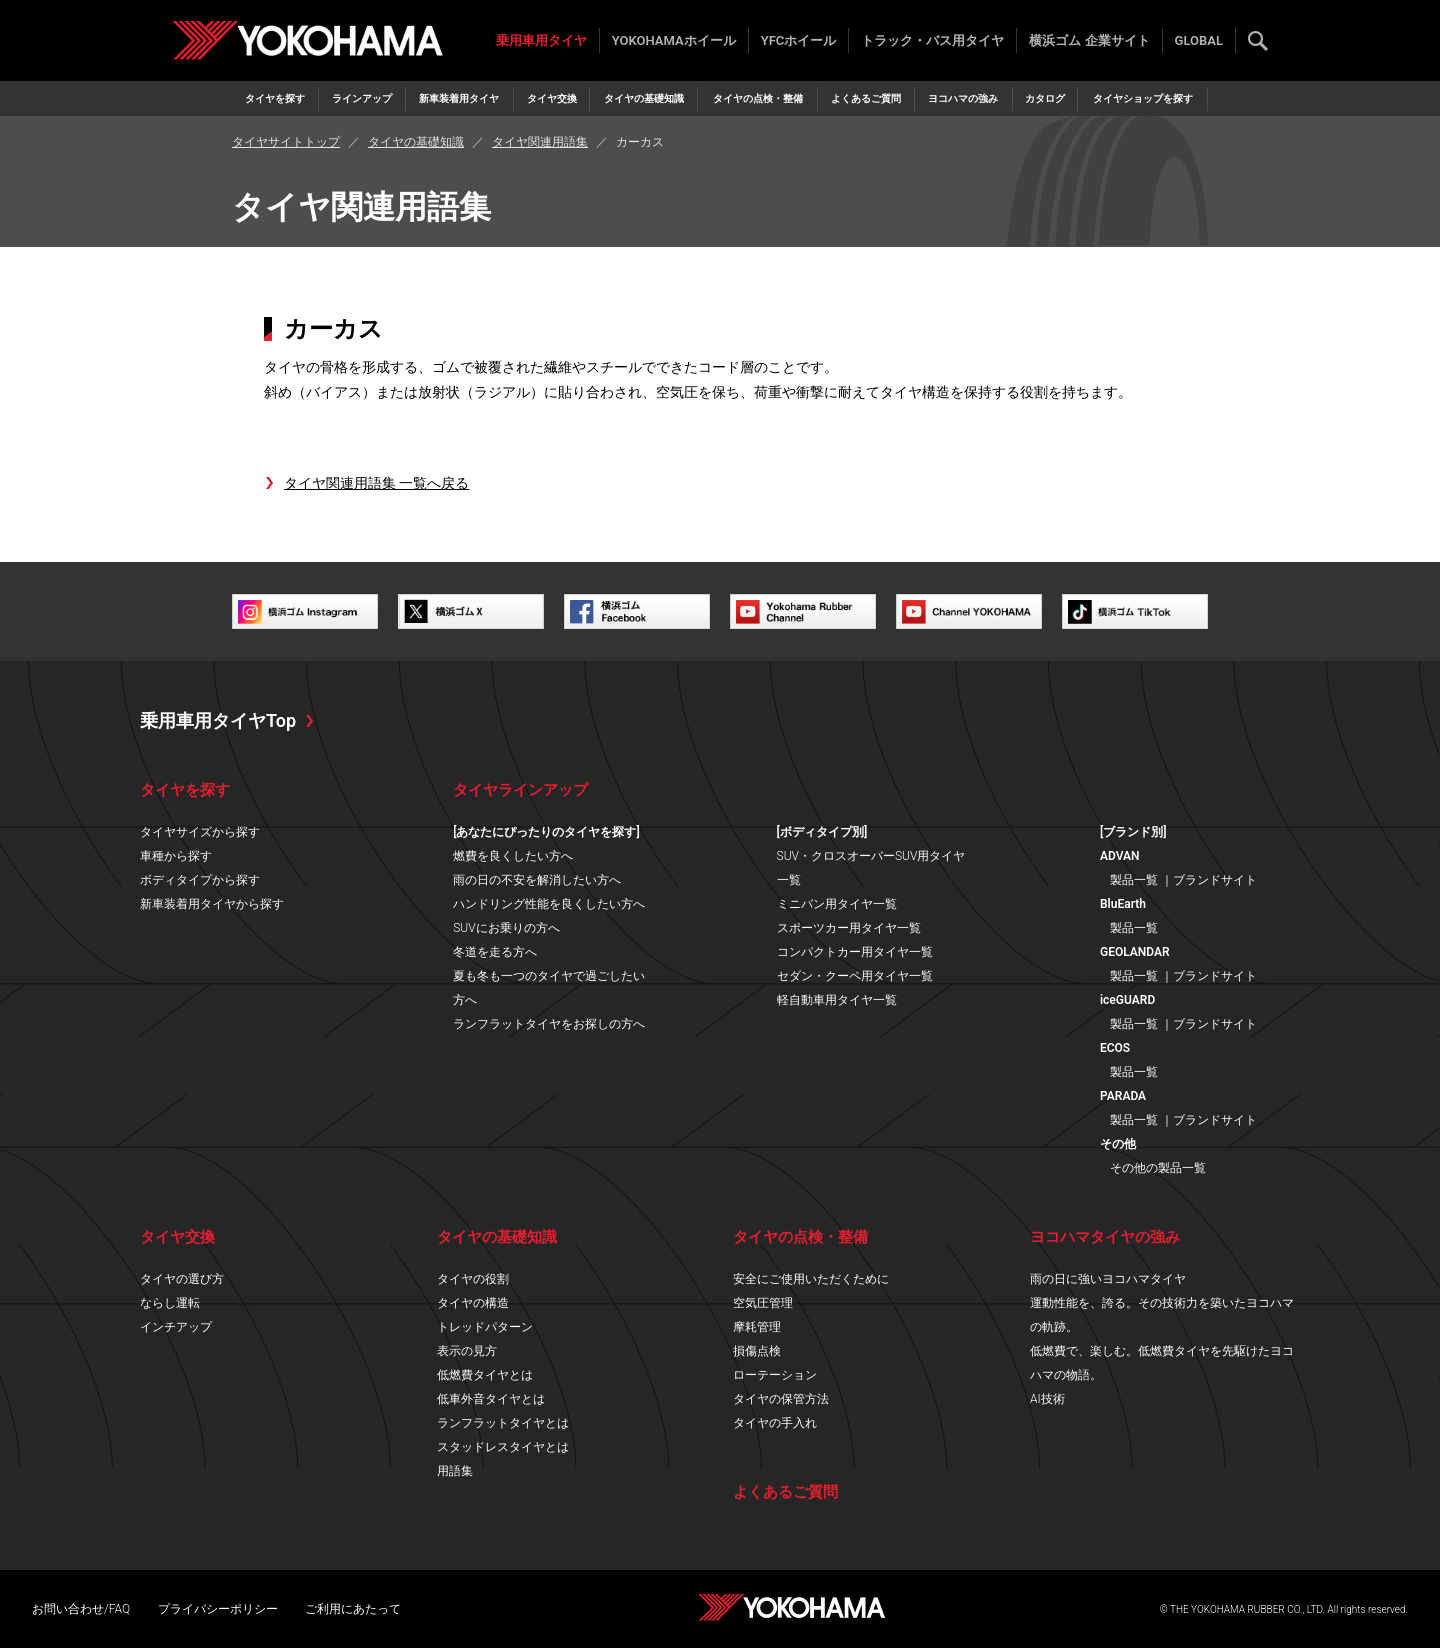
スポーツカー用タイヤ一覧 (849, 928)
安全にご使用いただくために (811, 1279)
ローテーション (775, 1375)
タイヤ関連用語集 (540, 142)
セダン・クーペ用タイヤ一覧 (855, 976)
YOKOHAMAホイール (674, 40)
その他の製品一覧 (1158, 1168)
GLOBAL (1199, 40)
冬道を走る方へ (495, 952)
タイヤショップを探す (1143, 98)
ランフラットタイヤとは (503, 1423)
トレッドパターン (485, 1327)
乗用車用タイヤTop (218, 720)
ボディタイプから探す (200, 880)
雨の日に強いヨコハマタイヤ (1108, 1279)
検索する (1258, 41)
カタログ (1045, 98)
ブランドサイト (1215, 880)
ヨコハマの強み (963, 98)
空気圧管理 (763, 1303)
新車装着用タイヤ (459, 98)
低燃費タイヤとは (485, 1375)
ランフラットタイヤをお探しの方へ (549, 1024)
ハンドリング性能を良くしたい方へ (549, 904)
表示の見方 (467, 1351)
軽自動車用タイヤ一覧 (837, 1000)
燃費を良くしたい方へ (513, 856)
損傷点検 (757, 1351)
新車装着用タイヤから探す (212, 904)
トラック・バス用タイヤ (932, 40)
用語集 (455, 1471)
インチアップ (176, 1327)
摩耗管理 (757, 1327)
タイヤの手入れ (775, 1423)
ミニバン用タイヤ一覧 (837, 904)
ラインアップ (362, 98)
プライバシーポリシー (218, 1609)
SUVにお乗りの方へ (506, 928)
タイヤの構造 (473, 1303)
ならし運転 (170, 1303)
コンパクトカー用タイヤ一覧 (855, 952)
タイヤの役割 (473, 1279)
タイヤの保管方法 (781, 1399)
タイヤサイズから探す (200, 832)
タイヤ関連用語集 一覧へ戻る (376, 483)
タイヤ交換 (552, 98)
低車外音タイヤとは (491, 1399)
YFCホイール (799, 40)
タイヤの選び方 (182, 1279)
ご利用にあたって (353, 1609)
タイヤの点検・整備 (758, 98)
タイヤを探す (275, 98)
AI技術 (1047, 1399)
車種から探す (176, 856)
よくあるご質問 (866, 98)
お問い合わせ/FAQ (81, 1609)
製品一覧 (1134, 880)
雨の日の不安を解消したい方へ (537, 880)
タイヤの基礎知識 (644, 98)
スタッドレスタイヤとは (503, 1447)
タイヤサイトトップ (286, 142)
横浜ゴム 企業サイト (1089, 40)
